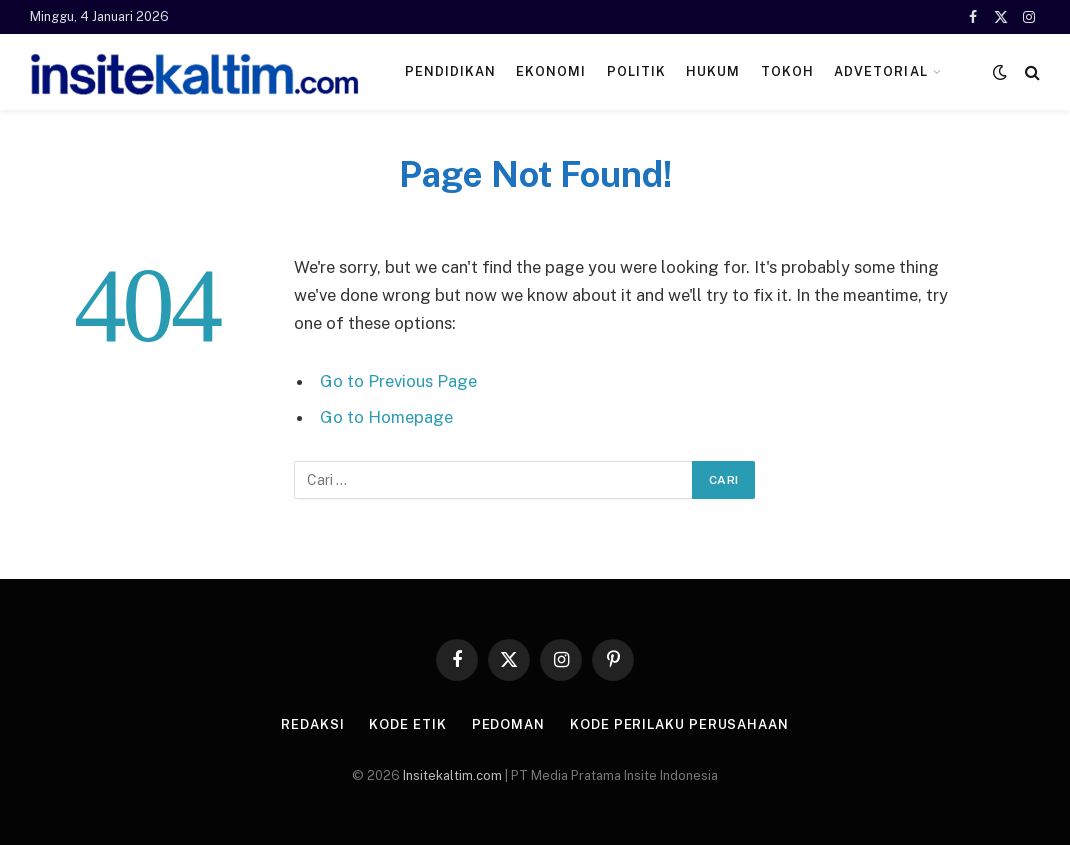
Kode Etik (407, 724)
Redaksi (312, 724)
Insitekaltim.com (452, 775)
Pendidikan (450, 71)
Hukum (713, 71)
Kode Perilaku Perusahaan (679, 724)
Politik (636, 71)
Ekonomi (551, 71)
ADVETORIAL (880, 71)
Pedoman (508, 724)
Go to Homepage (386, 417)
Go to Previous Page (398, 381)
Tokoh (787, 71)
